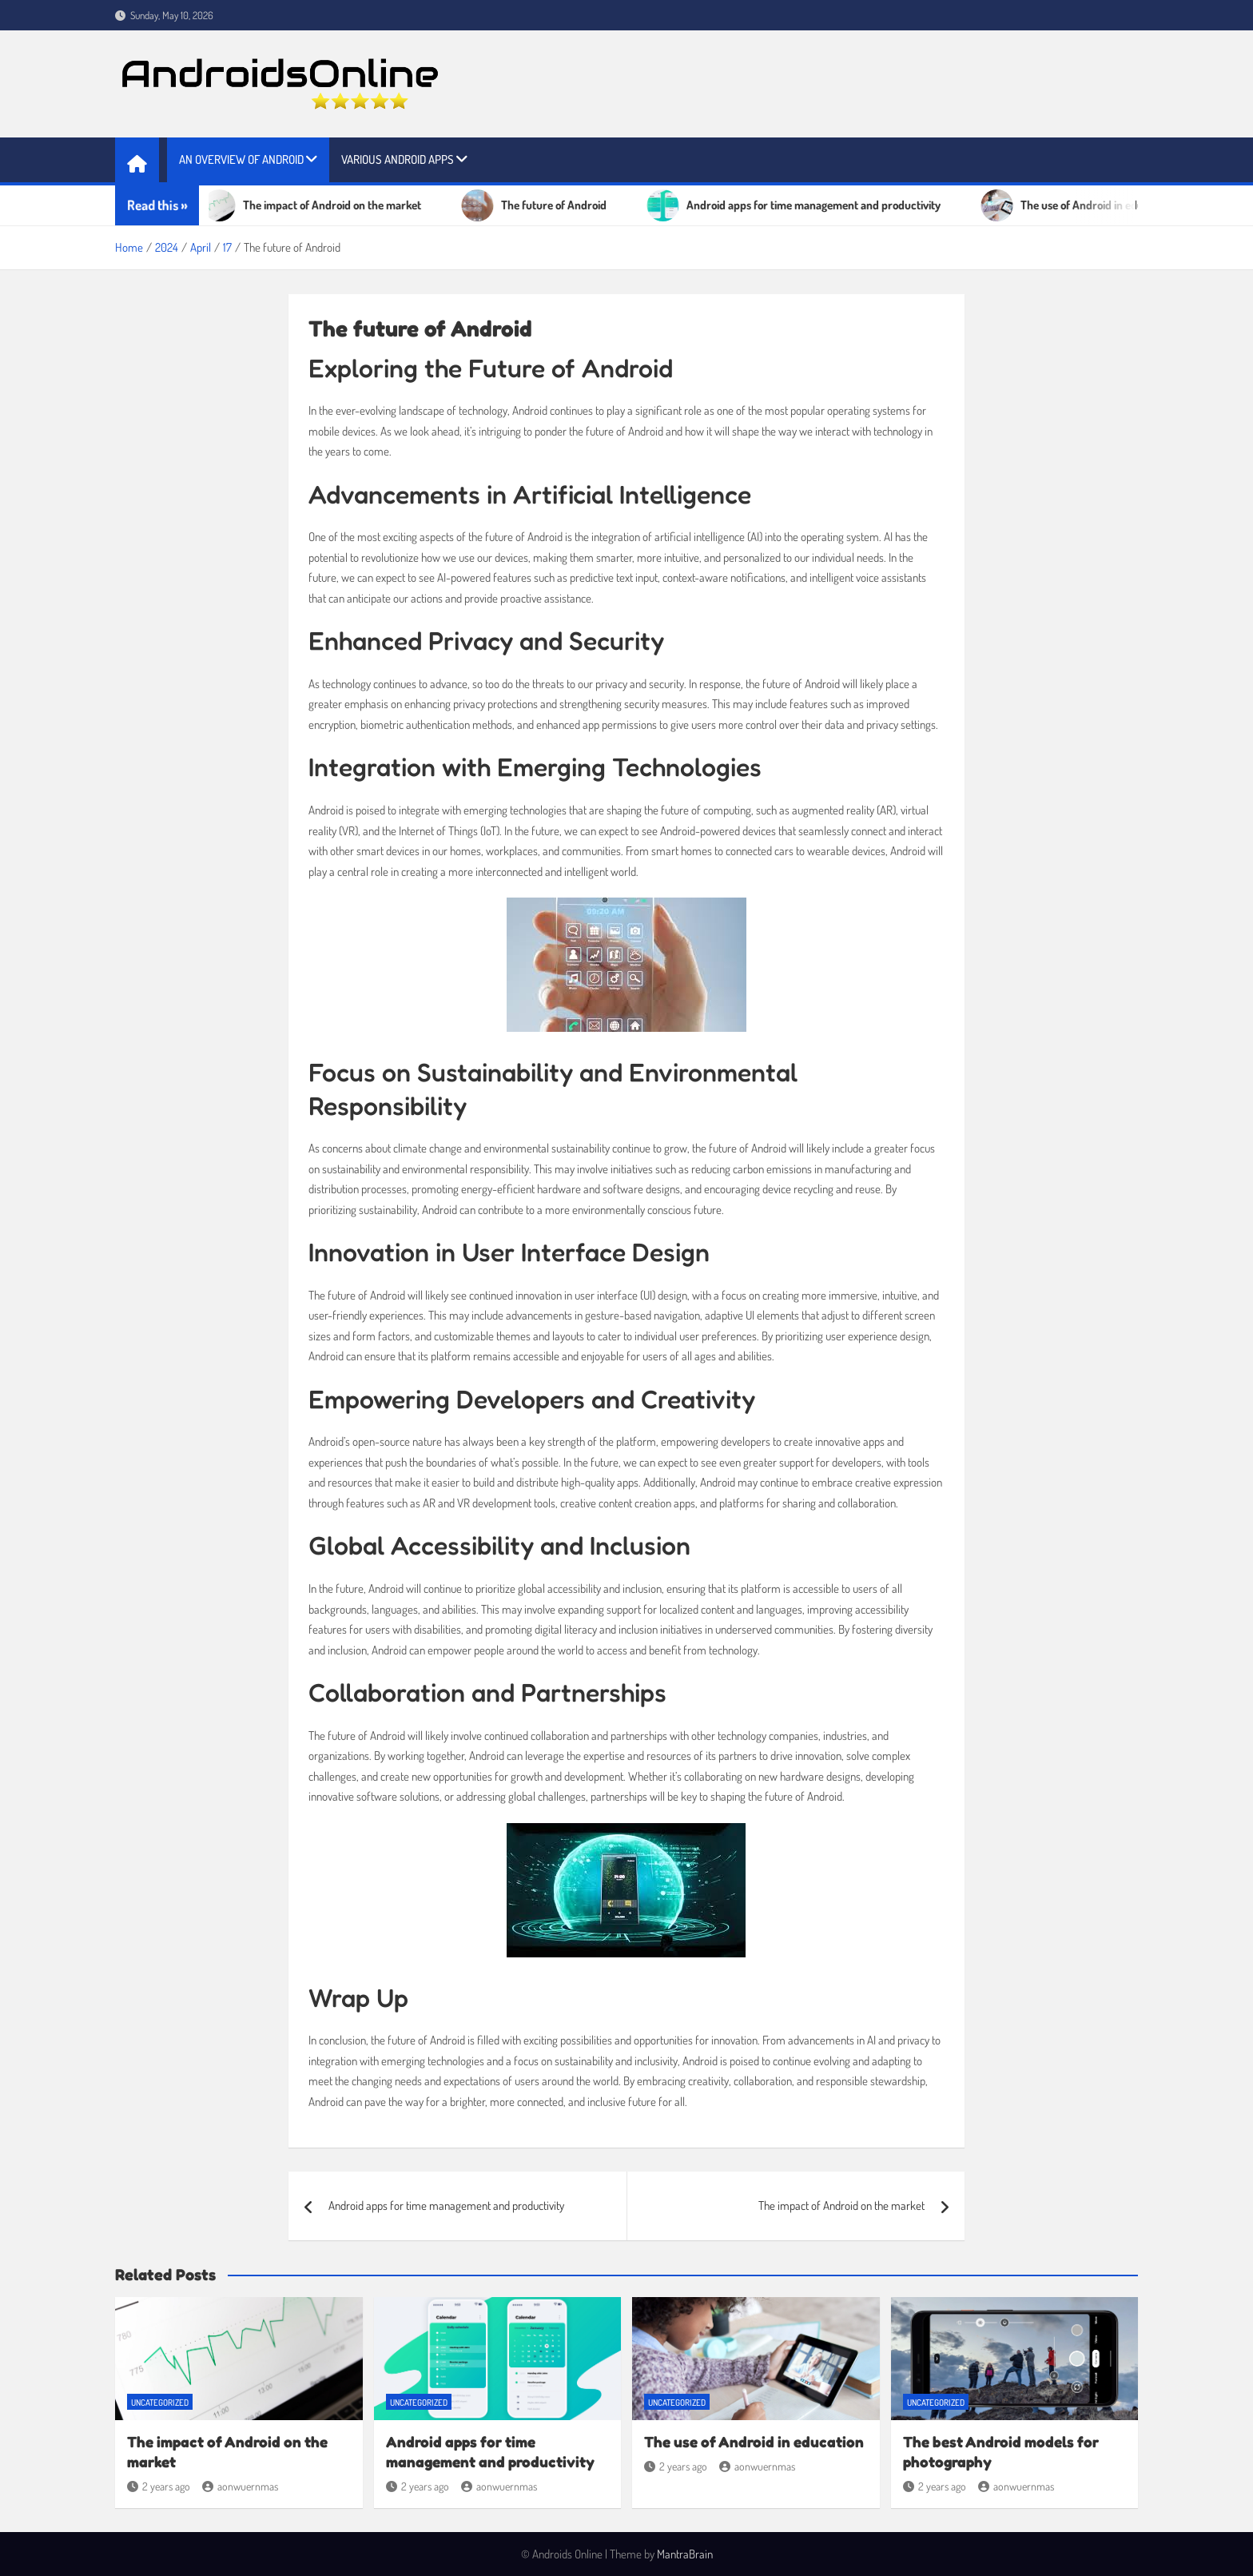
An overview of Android (241, 159)
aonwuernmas (240, 2486)
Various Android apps (397, 159)
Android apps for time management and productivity (446, 2205)
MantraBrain (685, 2554)
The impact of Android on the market (841, 2205)
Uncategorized (160, 2402)
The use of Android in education (754, 2441)
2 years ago (158, 2486)
